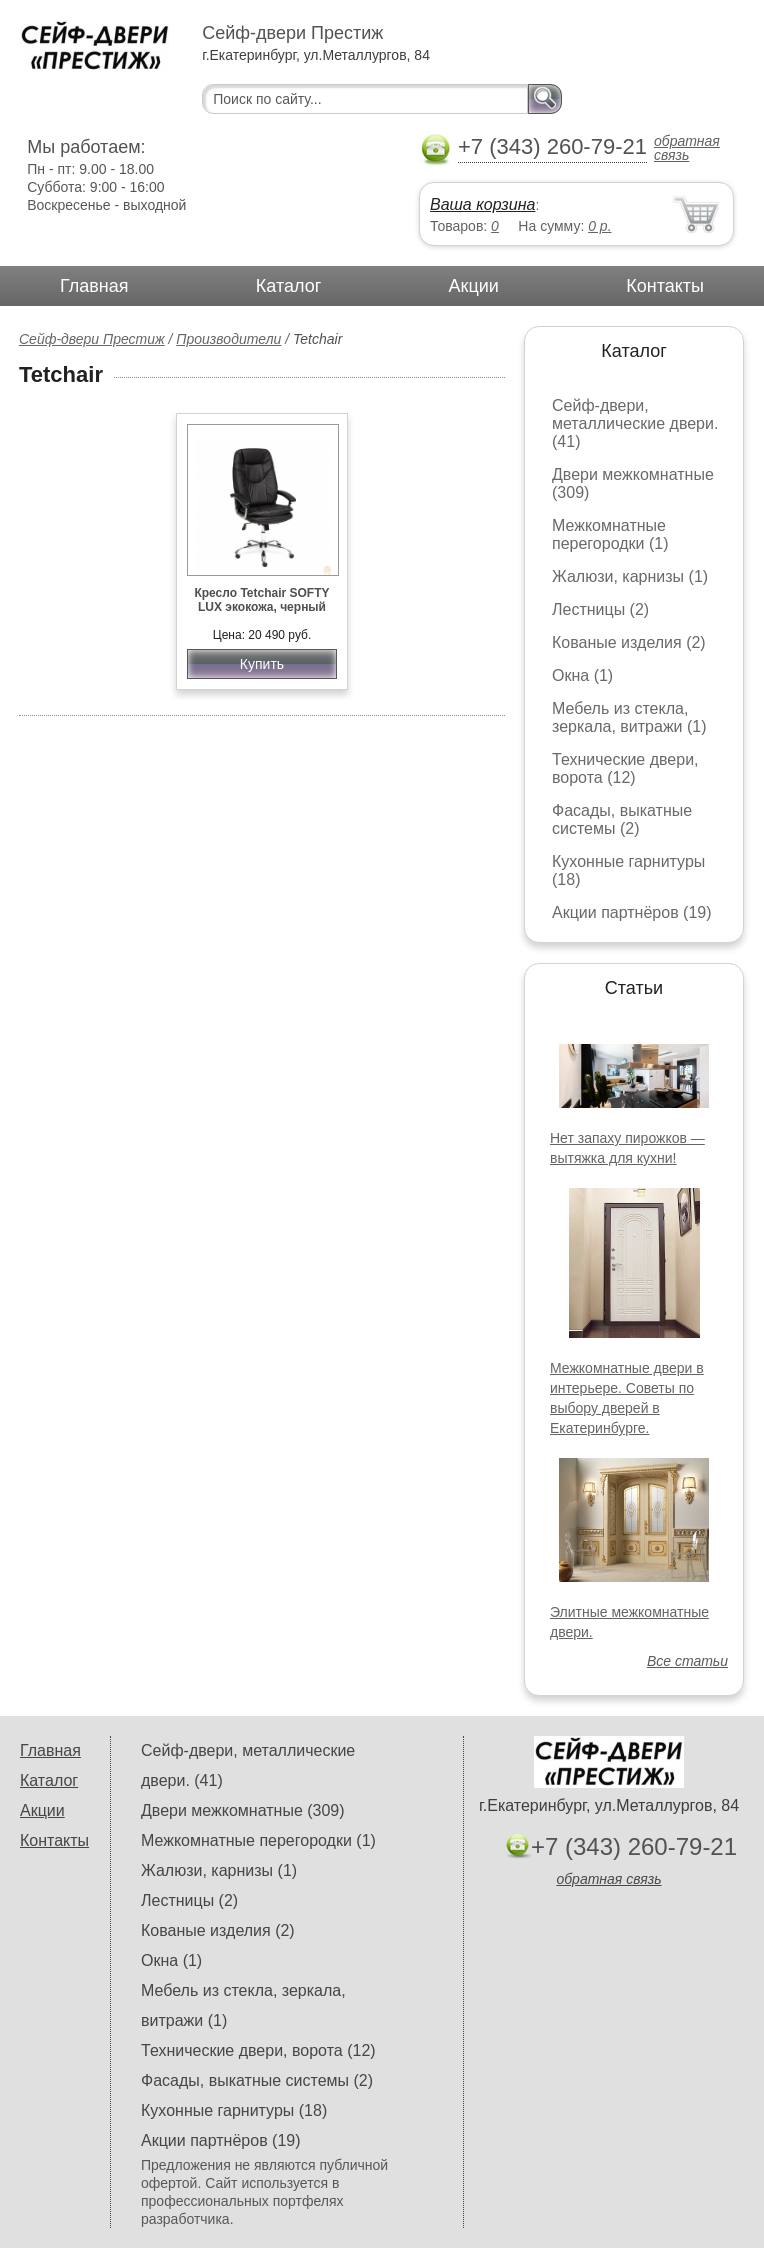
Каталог (288, 286)
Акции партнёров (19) (632, 912)
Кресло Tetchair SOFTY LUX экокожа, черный (261, 600)
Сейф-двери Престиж (92, 339)
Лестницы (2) (600, 609)
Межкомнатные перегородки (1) (610, 534)
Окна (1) (582, 675)
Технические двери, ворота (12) (625, 768)
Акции (474, 286)
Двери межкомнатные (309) (243, 1810)
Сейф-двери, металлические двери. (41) (635, 423)
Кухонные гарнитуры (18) (234, 2110)
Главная (94, 286)
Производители (228, 339)
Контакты (665, 286)
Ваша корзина (482, 204)
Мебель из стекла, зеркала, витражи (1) (629, 717)
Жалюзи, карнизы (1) (630, 576)
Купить (262, 664)
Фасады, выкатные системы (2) (622, 819)
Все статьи (687, 1661)
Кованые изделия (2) (629, 642)
